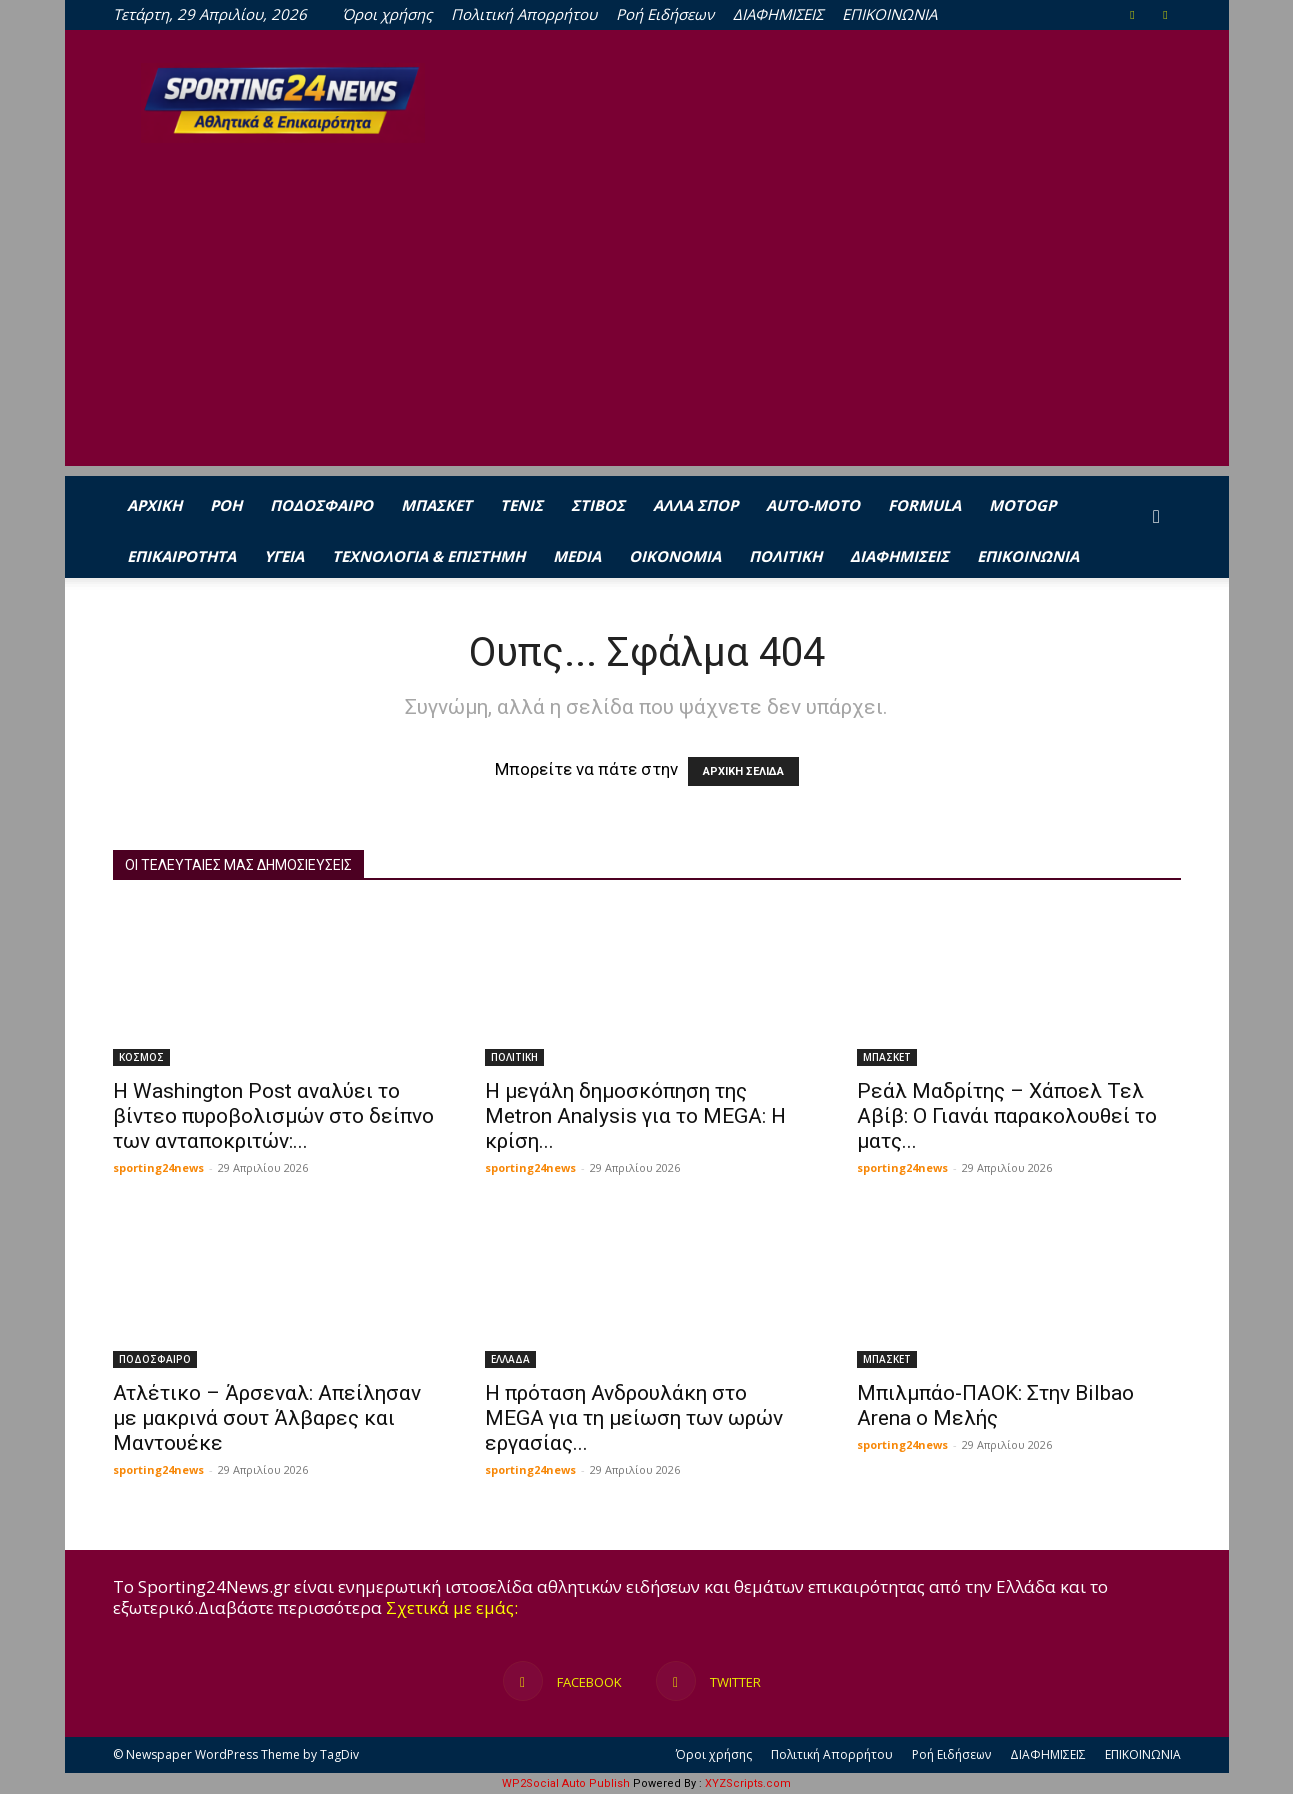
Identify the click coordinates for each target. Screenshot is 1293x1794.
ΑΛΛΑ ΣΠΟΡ (695, 505)
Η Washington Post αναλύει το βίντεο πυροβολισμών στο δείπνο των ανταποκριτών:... (273, 1116)
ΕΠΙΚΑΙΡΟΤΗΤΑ (181, 556)
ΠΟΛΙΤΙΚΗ (785, 556)
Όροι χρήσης (387, 14)
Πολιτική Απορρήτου (524, 14)
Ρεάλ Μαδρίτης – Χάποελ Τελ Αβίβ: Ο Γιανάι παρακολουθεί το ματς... (1007, 1116)
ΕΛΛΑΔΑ (510, 1359)
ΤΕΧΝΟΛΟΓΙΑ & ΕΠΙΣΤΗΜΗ (428, 556)
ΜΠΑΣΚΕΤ (436, 505)
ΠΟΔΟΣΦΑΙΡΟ (321, 505)
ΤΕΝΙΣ (521, 505)
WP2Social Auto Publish (566, 1783)
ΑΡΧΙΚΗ (154, 505)
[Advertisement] (647, 326)
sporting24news (158, 1167)
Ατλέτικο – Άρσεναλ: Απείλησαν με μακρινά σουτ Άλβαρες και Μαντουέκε (267, 1418)
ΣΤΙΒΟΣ (598, 505)
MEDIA (577, 556)
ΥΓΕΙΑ (284, 556)
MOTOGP (1022, 505)
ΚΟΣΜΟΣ (141, 1057)
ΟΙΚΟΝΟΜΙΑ (675, 556)
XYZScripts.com (748, 1783)
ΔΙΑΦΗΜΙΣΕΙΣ (778, 14)
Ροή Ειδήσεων (665, 14)
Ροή (226, 505)
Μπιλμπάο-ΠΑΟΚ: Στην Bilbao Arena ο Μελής (995, 1405)
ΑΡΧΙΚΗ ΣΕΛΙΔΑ (743, 771)
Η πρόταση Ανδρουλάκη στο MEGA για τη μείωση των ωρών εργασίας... (634, 1418)
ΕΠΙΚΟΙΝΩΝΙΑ (889, 14)
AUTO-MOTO (813, 505)
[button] (1157, 516)
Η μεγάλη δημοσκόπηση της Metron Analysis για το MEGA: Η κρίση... (635, 1116)
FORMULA (924, 505)
